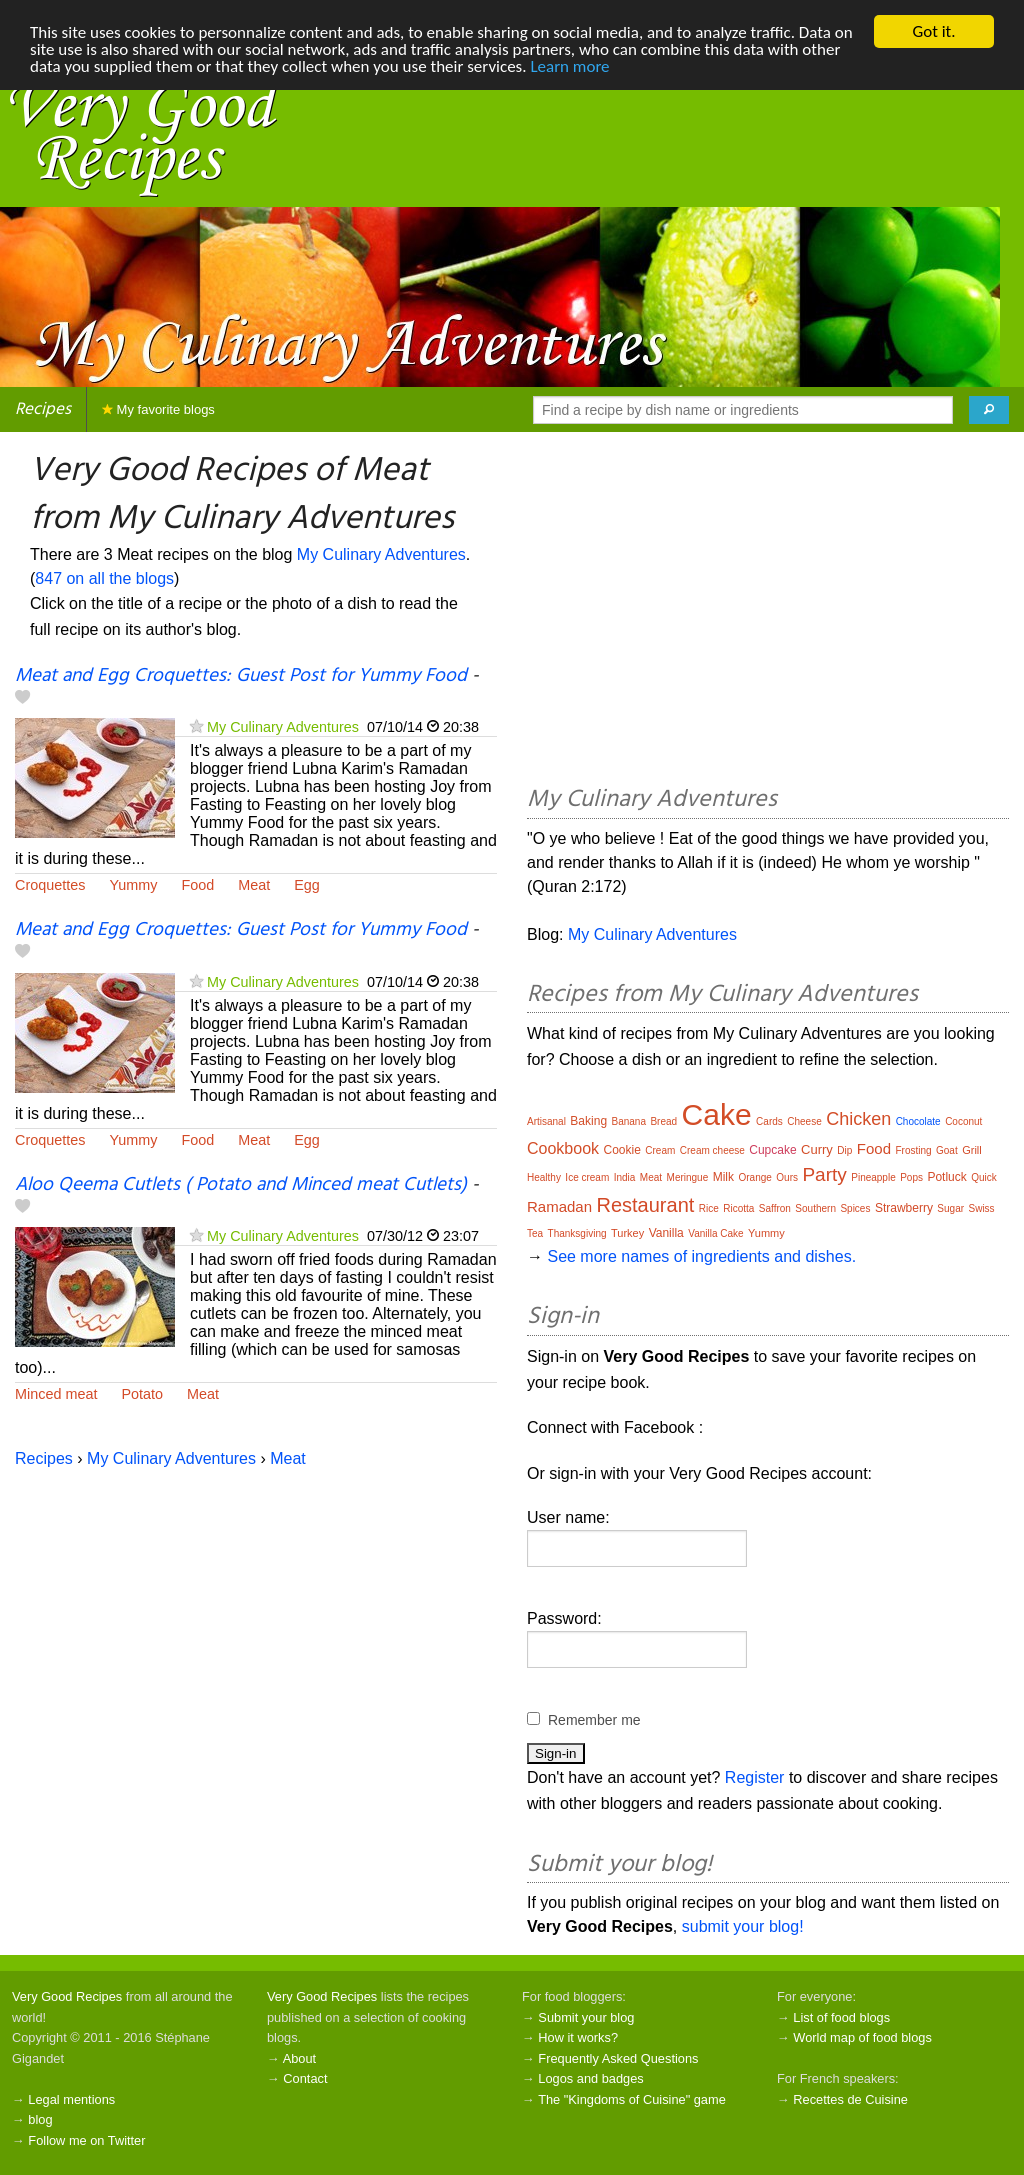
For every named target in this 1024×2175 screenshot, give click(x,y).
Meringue (688, 1177)
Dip (844, 1150)
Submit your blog (586, 2017)
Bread (663, 1121)
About (299, 2058)
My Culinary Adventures (381, 554)
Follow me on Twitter (86, 2139)
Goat (947, 1150)
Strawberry (904, 1208)
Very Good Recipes (67, 1996)
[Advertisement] (768, 612)
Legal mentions (71, 2099)
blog (40, 2119)
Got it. (933, 31)
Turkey (627, 1233)
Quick (984, 1177)
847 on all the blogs (104, 578)
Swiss (981, 1208)
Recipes (43, 409)
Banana (629, 1121)
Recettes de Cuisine (850, 2099)
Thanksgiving (577, 1233)
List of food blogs (841, 2017)
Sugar (950, 1208)
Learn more (569, 66)
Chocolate (918, 1121)
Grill (972, 1150)
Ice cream (587, 1177)
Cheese (804, 1121)
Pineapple (873, 1177)
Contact (305, 2078)
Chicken (858, 1119)
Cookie (622, 1150)
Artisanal (546, 1121)
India (625, 1177)
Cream (660, 1150)
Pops (911, 1177)
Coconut (963, 1121)
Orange (754, 1177)
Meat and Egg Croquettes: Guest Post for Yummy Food (241, 676)
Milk (723, 1177)
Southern (815, 1208)
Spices (855, 1208)
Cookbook (563, 1148)
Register (755, 1777)
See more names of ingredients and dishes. (701, 1256)
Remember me (594, 1720)
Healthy (544, 1177)
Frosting (913, 1150)
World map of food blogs (862, 2037)
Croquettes (50, 885)
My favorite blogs (158, 409)
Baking (588, 1121)
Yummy (133, 885)
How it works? (578, 2037)
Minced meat (56, 1394)
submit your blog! (743, 1926)
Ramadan (559, 1206)
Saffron (775, 1208)
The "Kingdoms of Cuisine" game (632, 2099)
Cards (769, 1121)
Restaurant (646, 1205)
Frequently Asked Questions (618, 2058)
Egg (307, 885)
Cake (717, 1114)
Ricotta (738, 1208)
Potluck (946, 1177)
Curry (817, 1149)
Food (197, 885)
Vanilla (666, 1233)
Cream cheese (712, 1150)
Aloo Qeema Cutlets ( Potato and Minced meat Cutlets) (241, 1185)
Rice (709, 1208)
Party (824, 1174)
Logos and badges (590, 2078)
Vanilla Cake (715, 1233)
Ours (787, 1177)
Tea (535, 1233)
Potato (142, 1394)
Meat (254, 885)
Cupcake (772, 1150)
